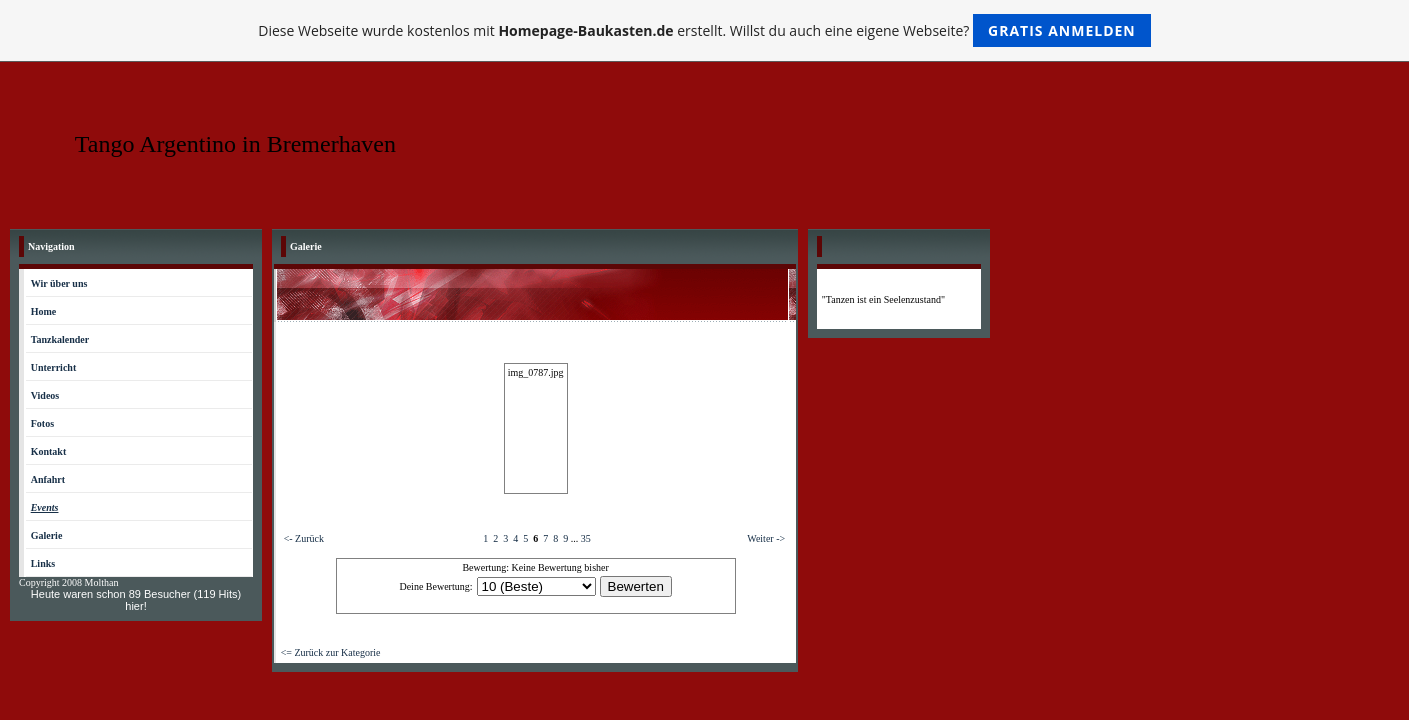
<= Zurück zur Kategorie (331, 652)
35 (586, 538)
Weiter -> (766, 538)
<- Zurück (304, 538)
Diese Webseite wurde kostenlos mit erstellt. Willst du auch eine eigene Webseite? (704, 30)
